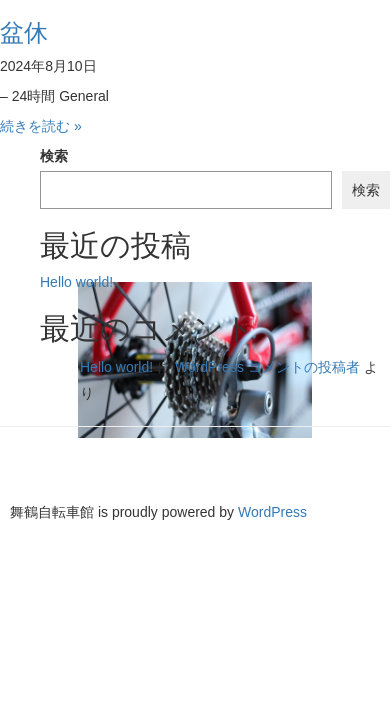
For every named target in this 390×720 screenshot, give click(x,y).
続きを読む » (41, 126)
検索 (54, 156)
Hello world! (76, 282)
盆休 (24, 32)
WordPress (272, 512)
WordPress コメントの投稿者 (267, 367)
